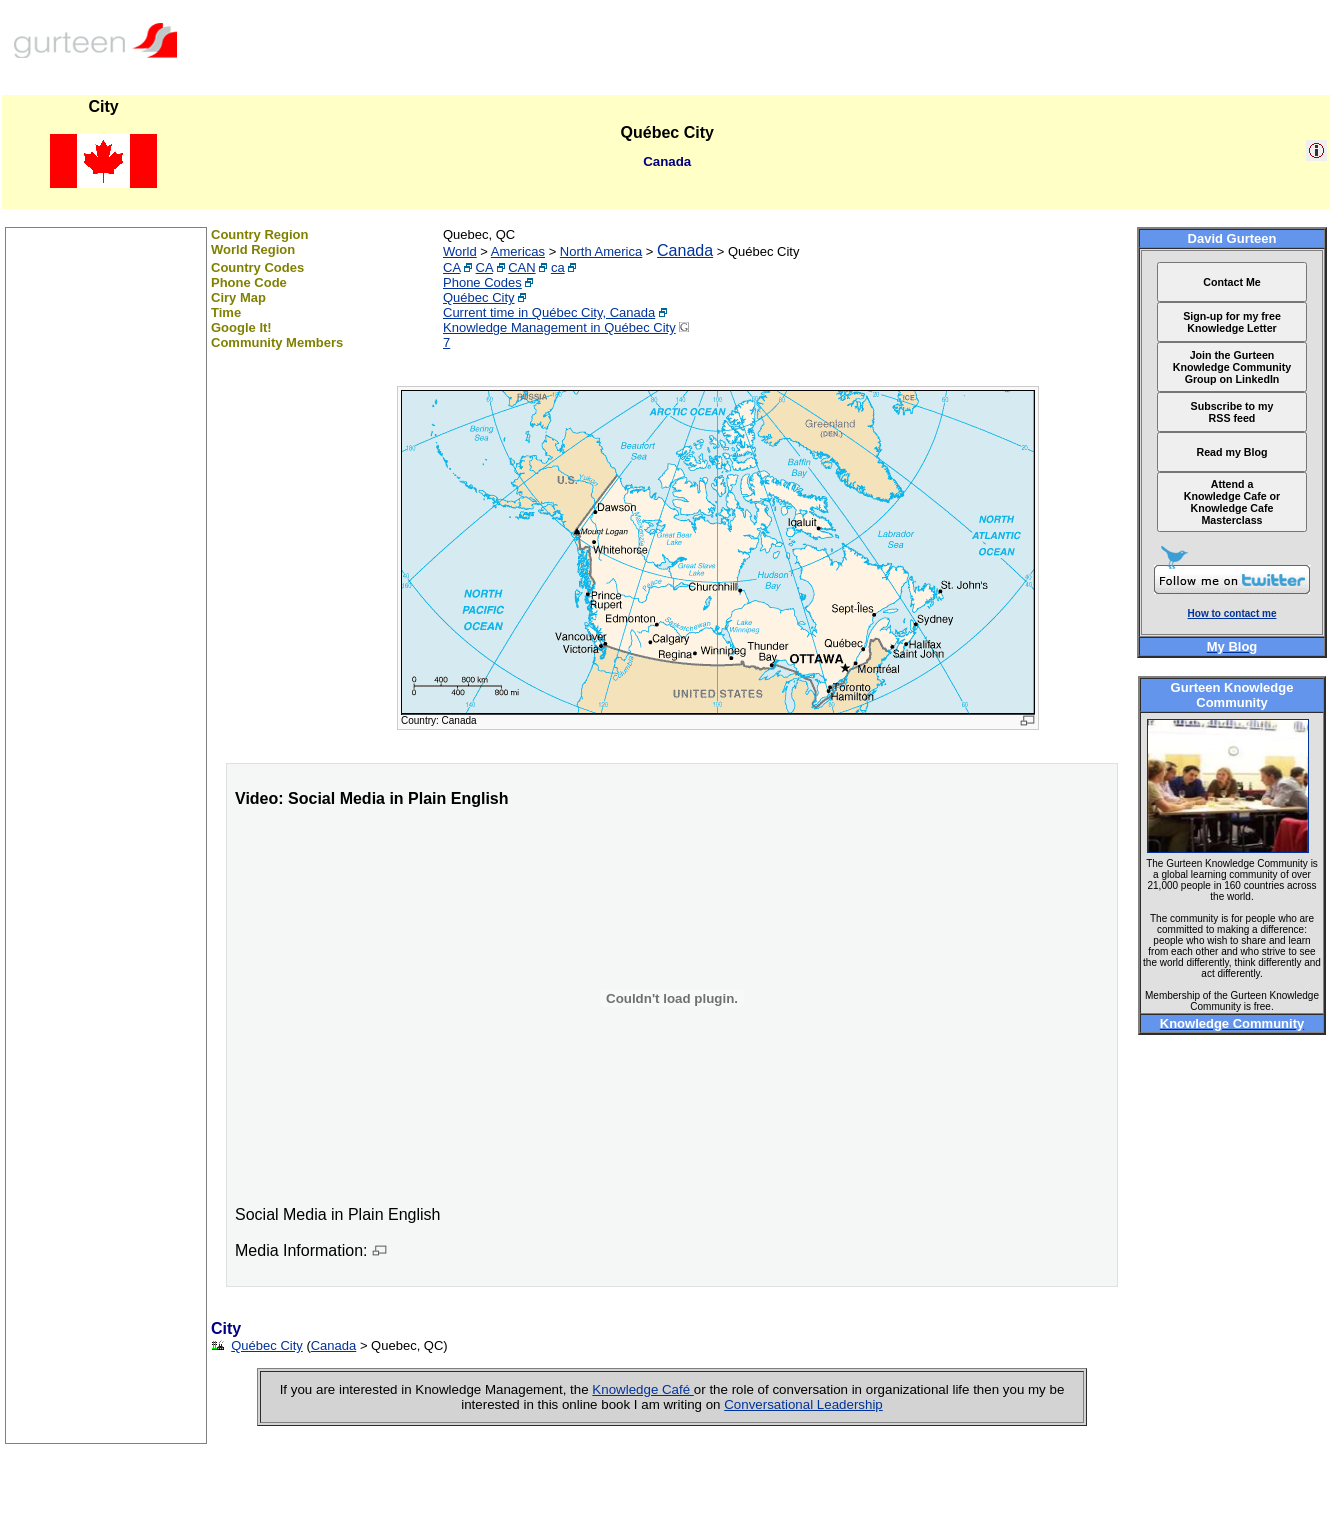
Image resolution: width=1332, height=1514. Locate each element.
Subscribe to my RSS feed (1232, 412)
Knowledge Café (643, 1389)
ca (558, 267)
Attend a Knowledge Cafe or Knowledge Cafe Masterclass (1232, 502)
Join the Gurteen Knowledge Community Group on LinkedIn (1232, 367)
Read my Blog (1231, 452)
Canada (685, 250)
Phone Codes (482, 282)
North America (601, 251)
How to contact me (1232, 613)
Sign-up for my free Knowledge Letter (1232, 322)
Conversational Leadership (803, 1404)
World (460, 251)
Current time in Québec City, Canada (549, 312)
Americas (518, 251)
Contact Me (1231, 282)
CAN (521, 267)
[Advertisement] (106, 1143)
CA (451, 267)
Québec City (479, 297)
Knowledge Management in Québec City (559, 327)
